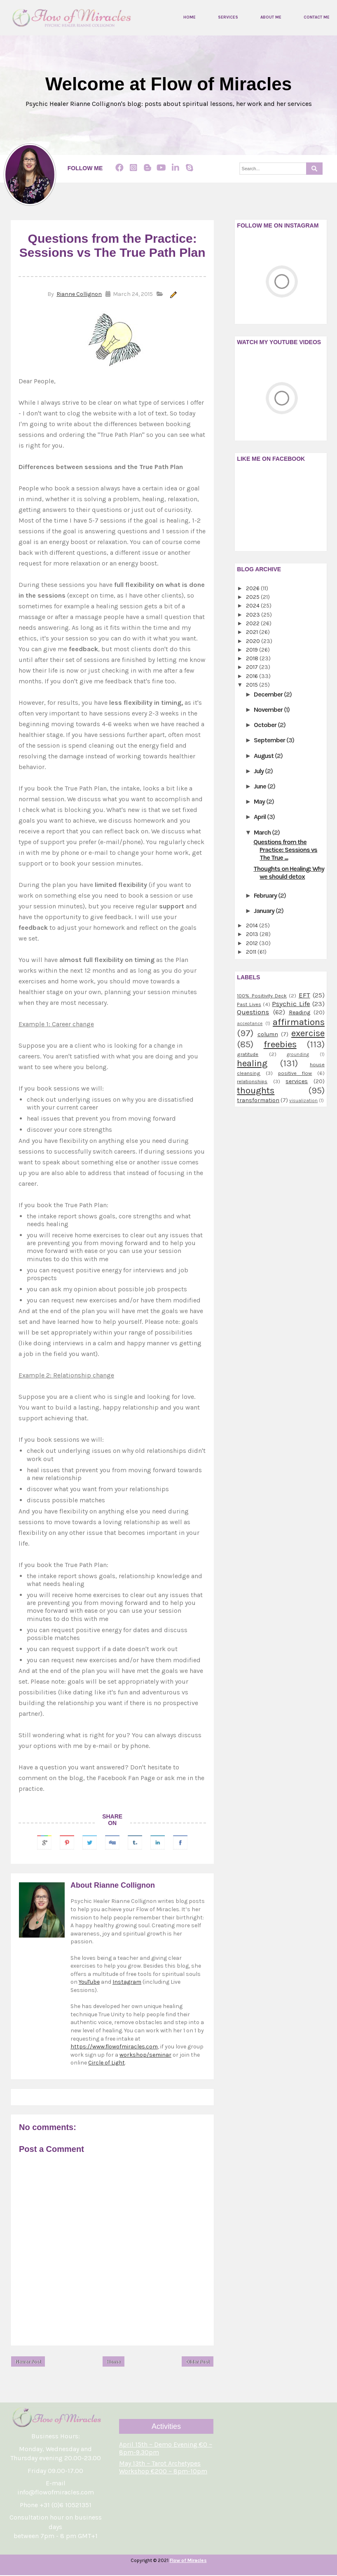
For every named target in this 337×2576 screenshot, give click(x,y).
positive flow (295, 1073)
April (260, 817)
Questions (253, 1012)
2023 (253, 614)
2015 (252, 684)
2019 (252, 649)
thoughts (255, 1090)
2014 (252, 925)
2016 (252, 676)
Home (189, 17)
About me (270, 17)
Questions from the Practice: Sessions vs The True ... (285, 849)
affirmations (299, 1022)
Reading (299, 1012)
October (266, 725)
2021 (252, 632)
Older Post (197, 2362)
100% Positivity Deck (262, 996)
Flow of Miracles (188, 2561)
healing (252, 1063)
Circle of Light (106, 2063)
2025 (253, 597)
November (269, 709)
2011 (251, 951)
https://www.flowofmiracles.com (114, 2046)
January (265, 911)
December (269, 694)
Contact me (317, 17)
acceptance (249, 1023)
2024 (253, 606)
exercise (308, 1033)
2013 (253, 934)
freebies (280, 1044)
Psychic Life (291, 1004)
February (266, 895)
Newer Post (28, 2362)
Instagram (126, 1982)
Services (228, 17)
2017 (252, 667)
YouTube (89, 1982)
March (263, 832)
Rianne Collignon (79, 294)
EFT (304, 995)
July (259, 771)
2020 (253, 641)
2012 (252, 943)
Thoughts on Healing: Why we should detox (288, 873)
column (267, 1034)
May (260, 801)
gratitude (247, 1054)
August (264, 756)
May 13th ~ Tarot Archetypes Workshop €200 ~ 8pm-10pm (163, 2467)
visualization (303, 1100)
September (270, 740)
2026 (253, 588)
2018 (253, 658)
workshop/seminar (145, 2054)
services (297, 1081)
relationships (252, 1081)
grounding (298, 1054)
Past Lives (249, 1004)
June (260, 786)
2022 (253, 623)
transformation (258, 1100)
